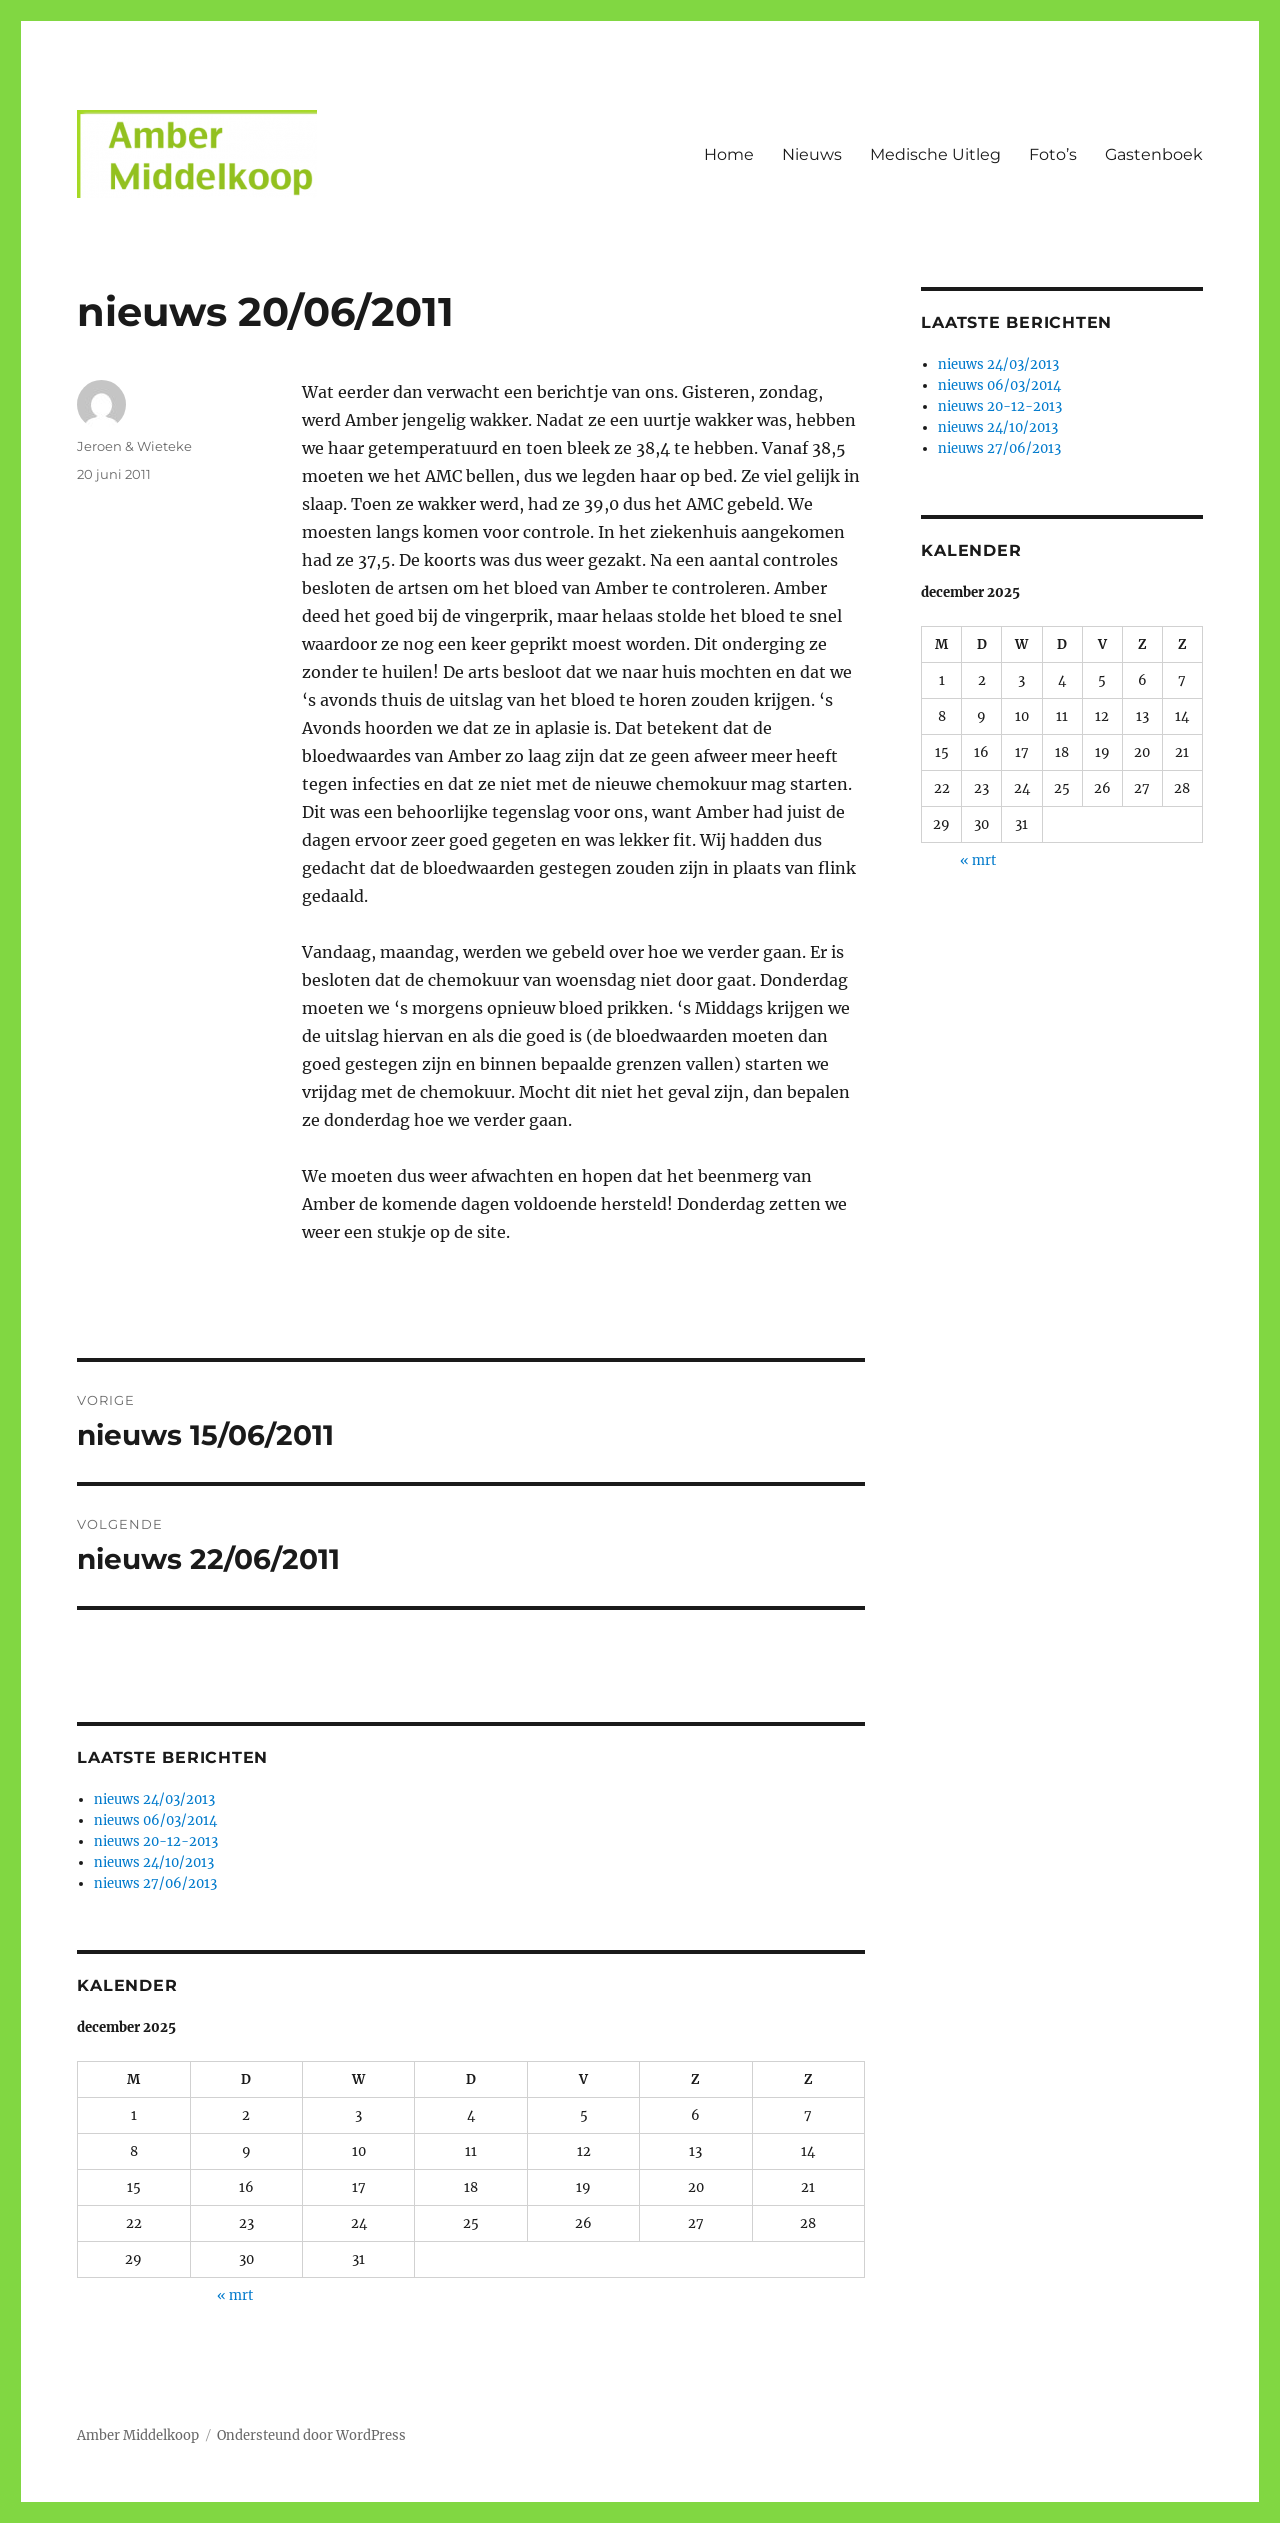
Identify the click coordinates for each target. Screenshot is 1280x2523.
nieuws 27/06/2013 (155, 1883)
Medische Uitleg (935, 154)
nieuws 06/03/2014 (155, 1820)
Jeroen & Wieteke (134, 446)
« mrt (235, 2295)
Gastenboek (1154, 154)
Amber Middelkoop (138, 2435)
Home (729, 154)
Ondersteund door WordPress (311, 2435)
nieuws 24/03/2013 (154, 1799)
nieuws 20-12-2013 (156, 1841)
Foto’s (1053, 154)
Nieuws (812, 154)
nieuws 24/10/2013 (154, 1862)
